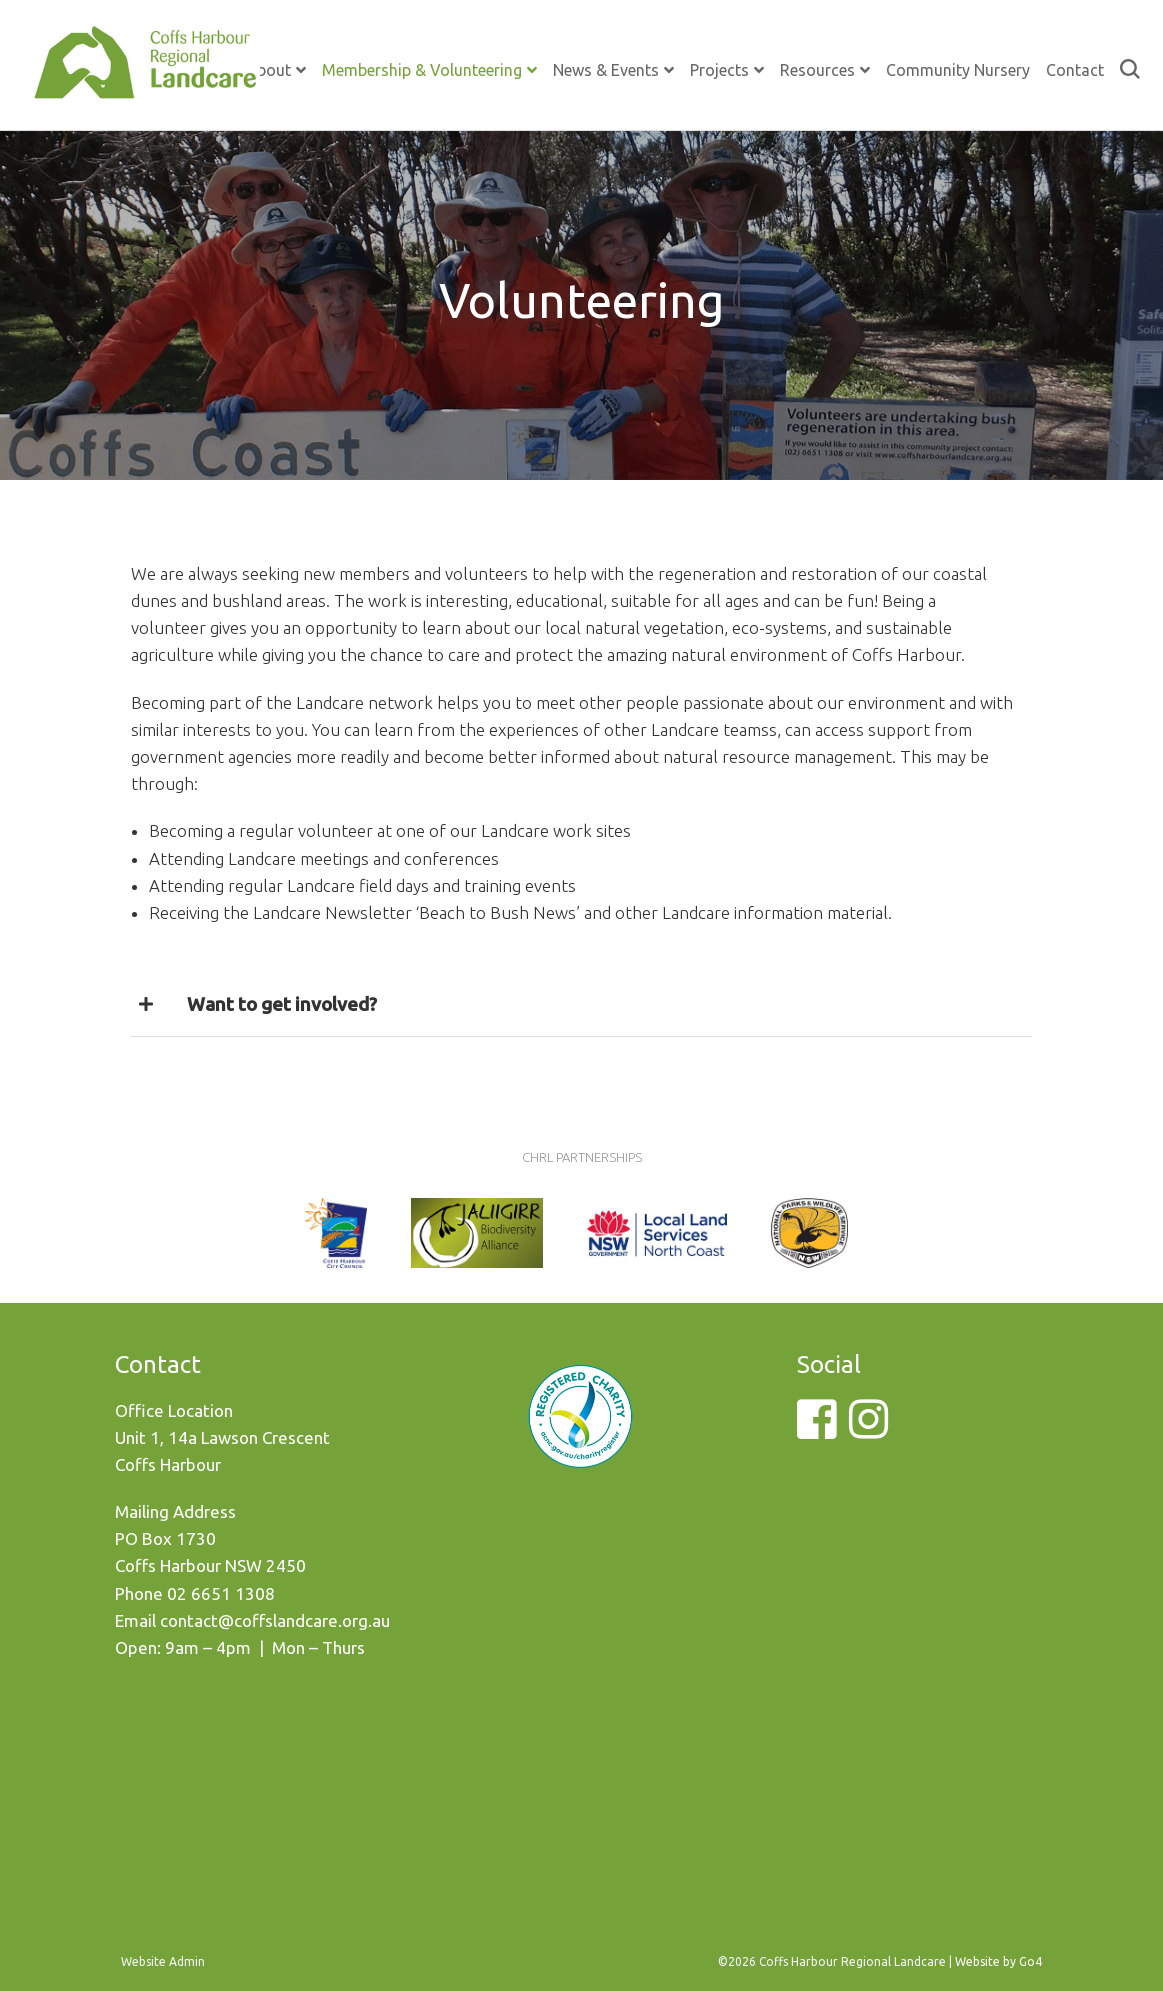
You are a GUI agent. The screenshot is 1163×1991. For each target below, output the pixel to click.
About (268, 70)
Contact (1075, 70)
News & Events (606, 70)
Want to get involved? (282, 1004)
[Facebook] (816, 1430)
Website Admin (163, 1961)
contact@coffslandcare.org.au (275, 1620)
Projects (719, 70)
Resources (817, 70)
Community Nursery (958, 70)
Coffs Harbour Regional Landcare (145, 82)
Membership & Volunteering (422, 70)
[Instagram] (868, 1430)
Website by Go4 (998, 1961)
